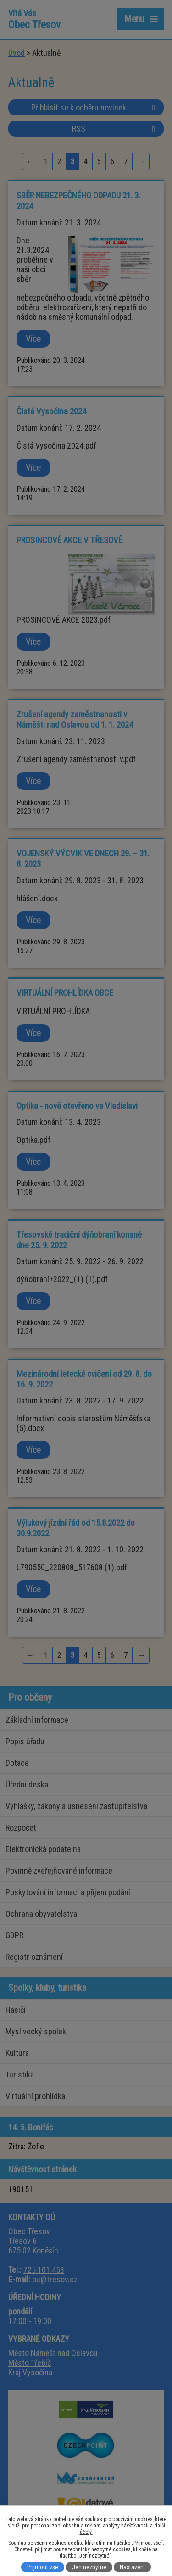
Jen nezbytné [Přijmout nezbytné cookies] (89, 2567)
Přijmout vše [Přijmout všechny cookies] (42, 2567)
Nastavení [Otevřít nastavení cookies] (132, 2567)
